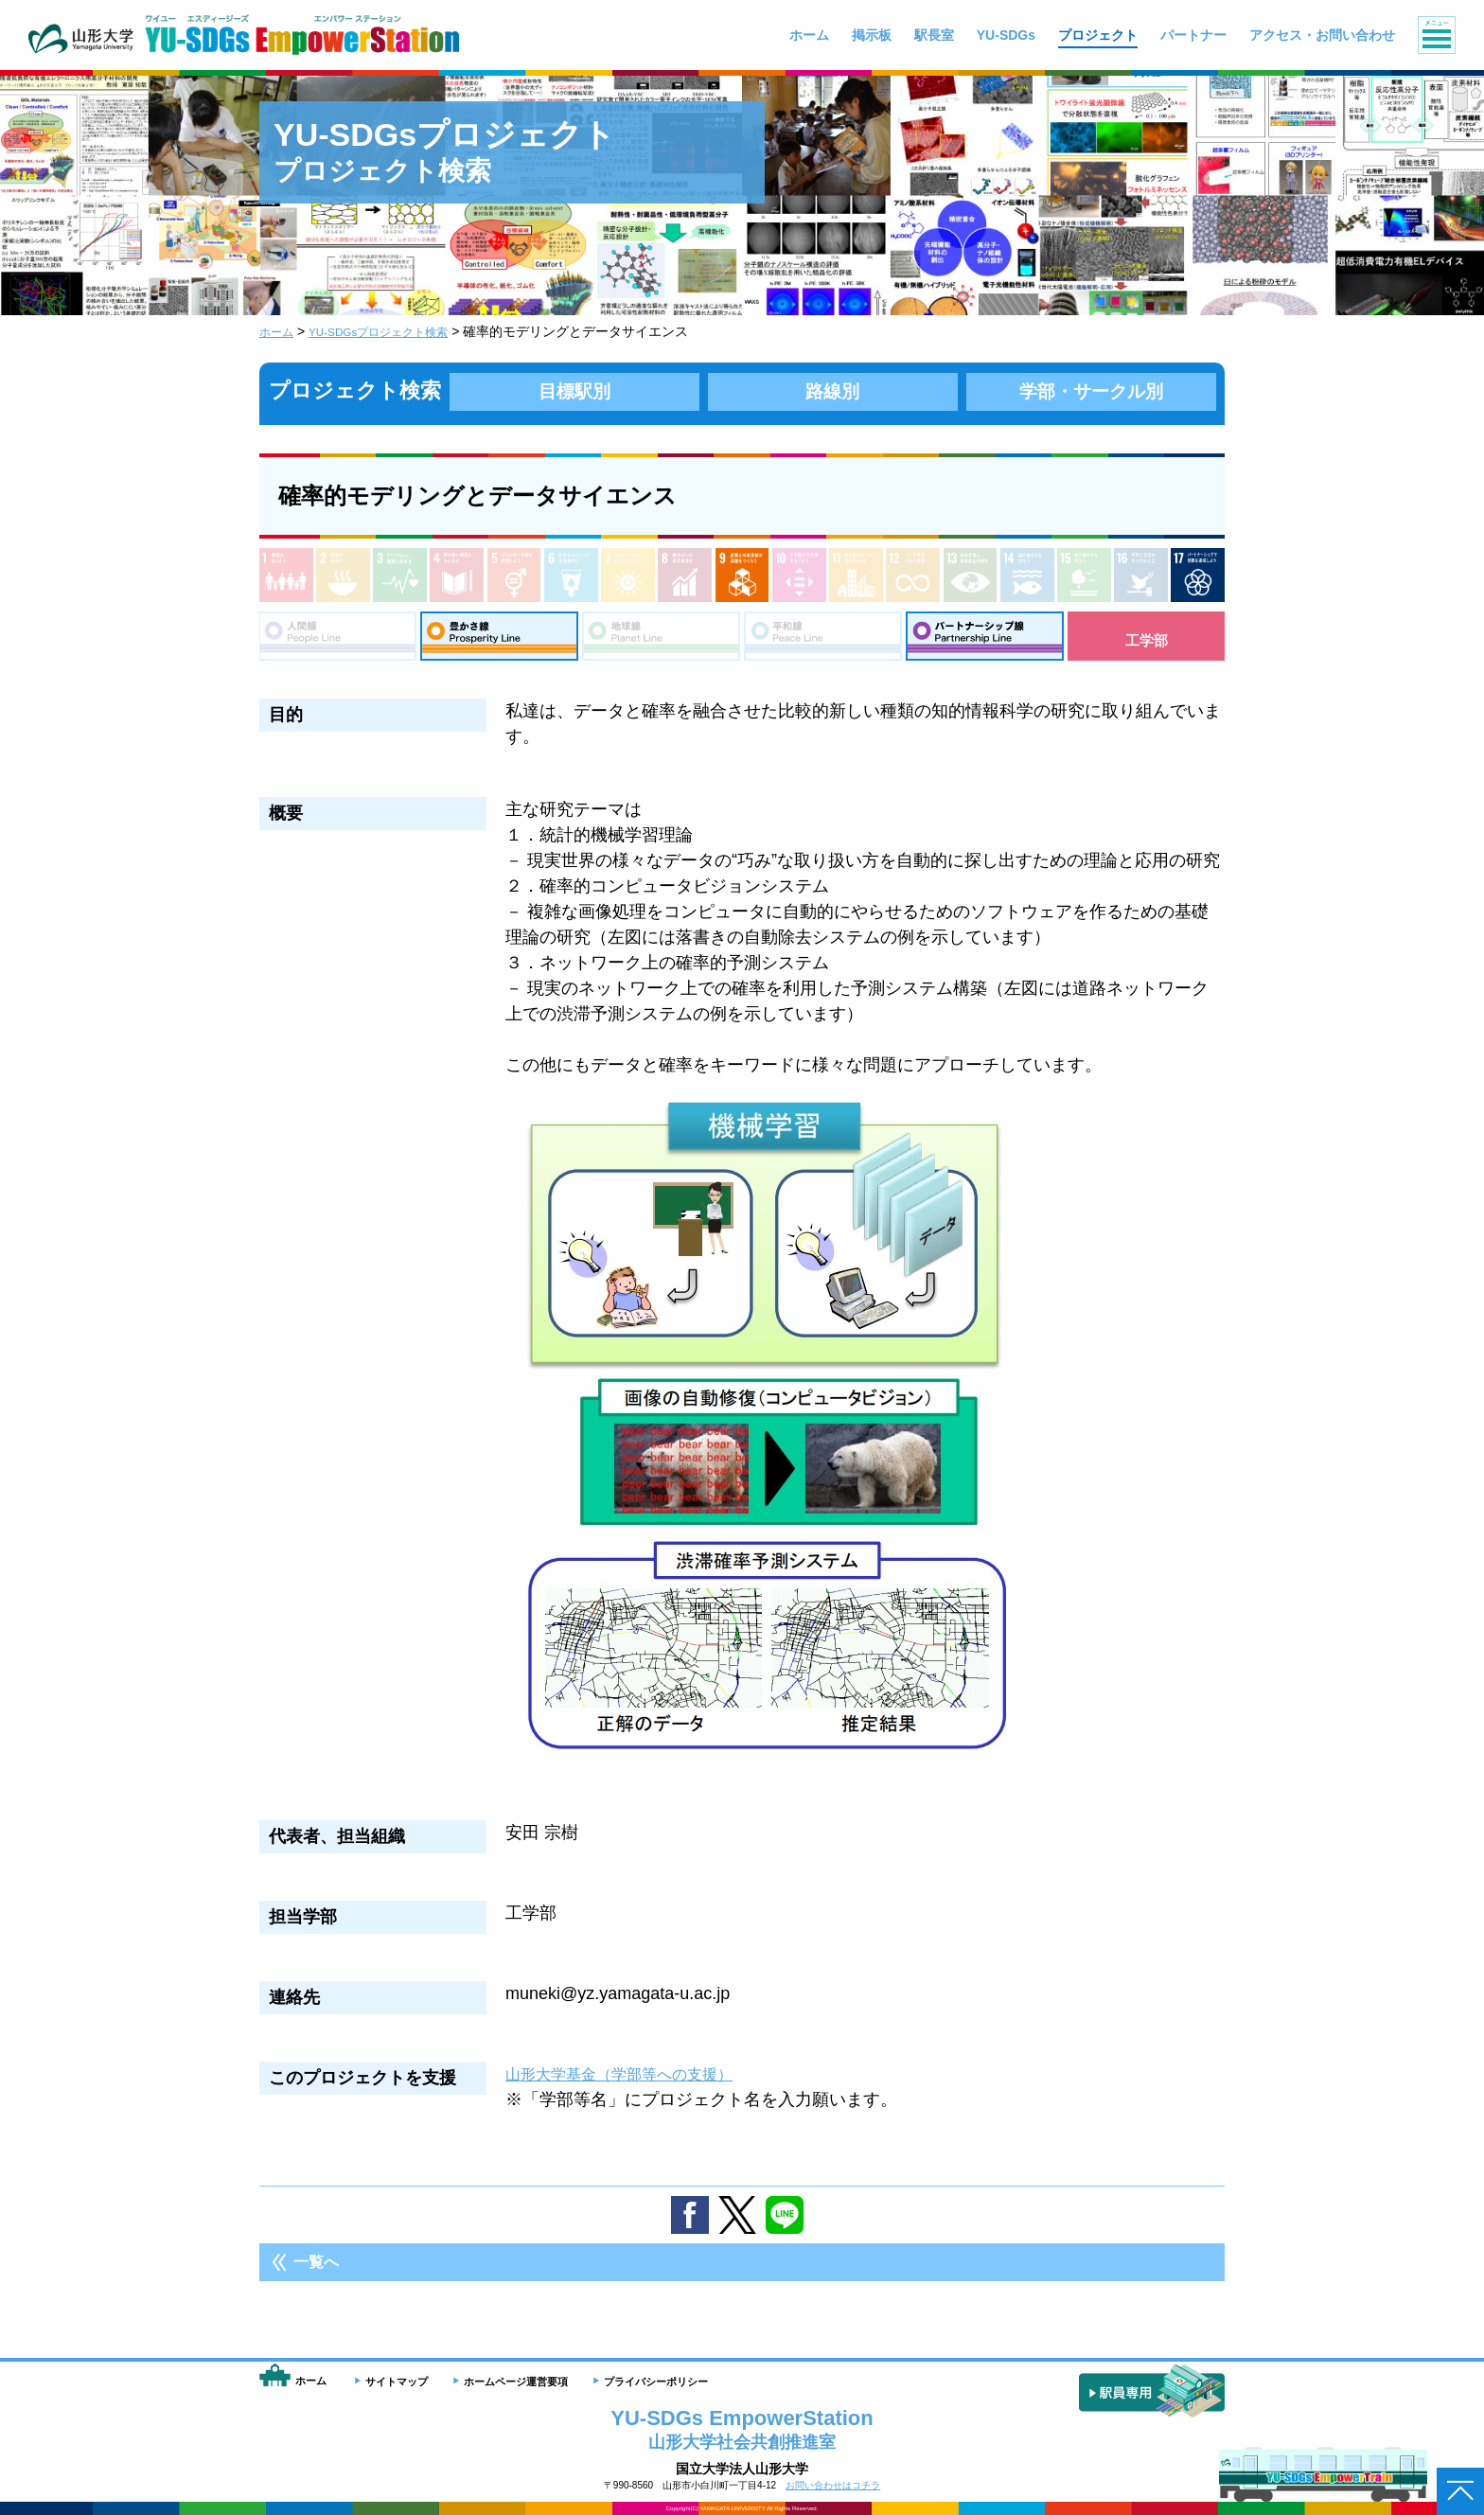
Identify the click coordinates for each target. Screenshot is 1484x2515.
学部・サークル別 (1090, 390)
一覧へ (316, 2271)
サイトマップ (396, 2381)
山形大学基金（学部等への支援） (633, 2083)
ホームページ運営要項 (516, 2381)
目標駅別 (574, 390)
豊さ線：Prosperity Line (499, 640)
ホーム (279, 331)
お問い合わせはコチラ (833, 2485)
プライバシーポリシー (656, 2381)
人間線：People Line (337, 640)
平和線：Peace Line (823, 640)
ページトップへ (1460, 2491)
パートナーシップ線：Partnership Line (985, 640)
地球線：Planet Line (661, 640)
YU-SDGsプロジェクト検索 (396, 331)
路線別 (833, 390)
